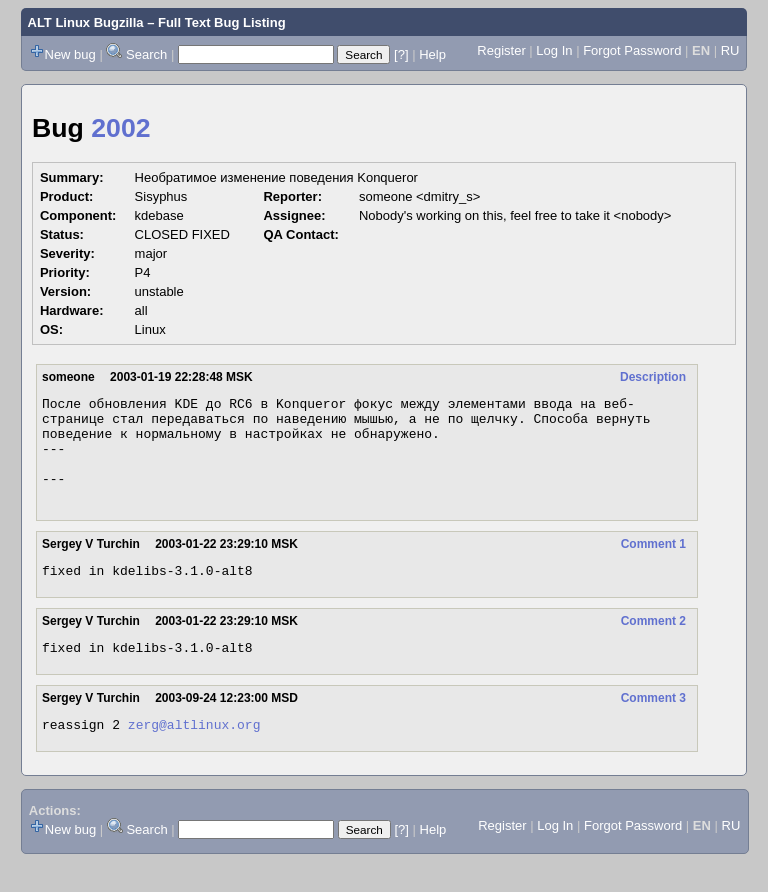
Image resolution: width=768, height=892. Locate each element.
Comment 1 (653, 565)
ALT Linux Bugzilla (86, 22)
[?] (401, 54)
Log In (554, 50)
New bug (70, 54)
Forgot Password (632, 50)
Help (432, 54)
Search (146, 54)
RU (730, 50)
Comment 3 (653, 725)
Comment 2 (653, 645)
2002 (120, 128)
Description (653, 377)
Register (501, 50)
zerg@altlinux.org (194, 754)
